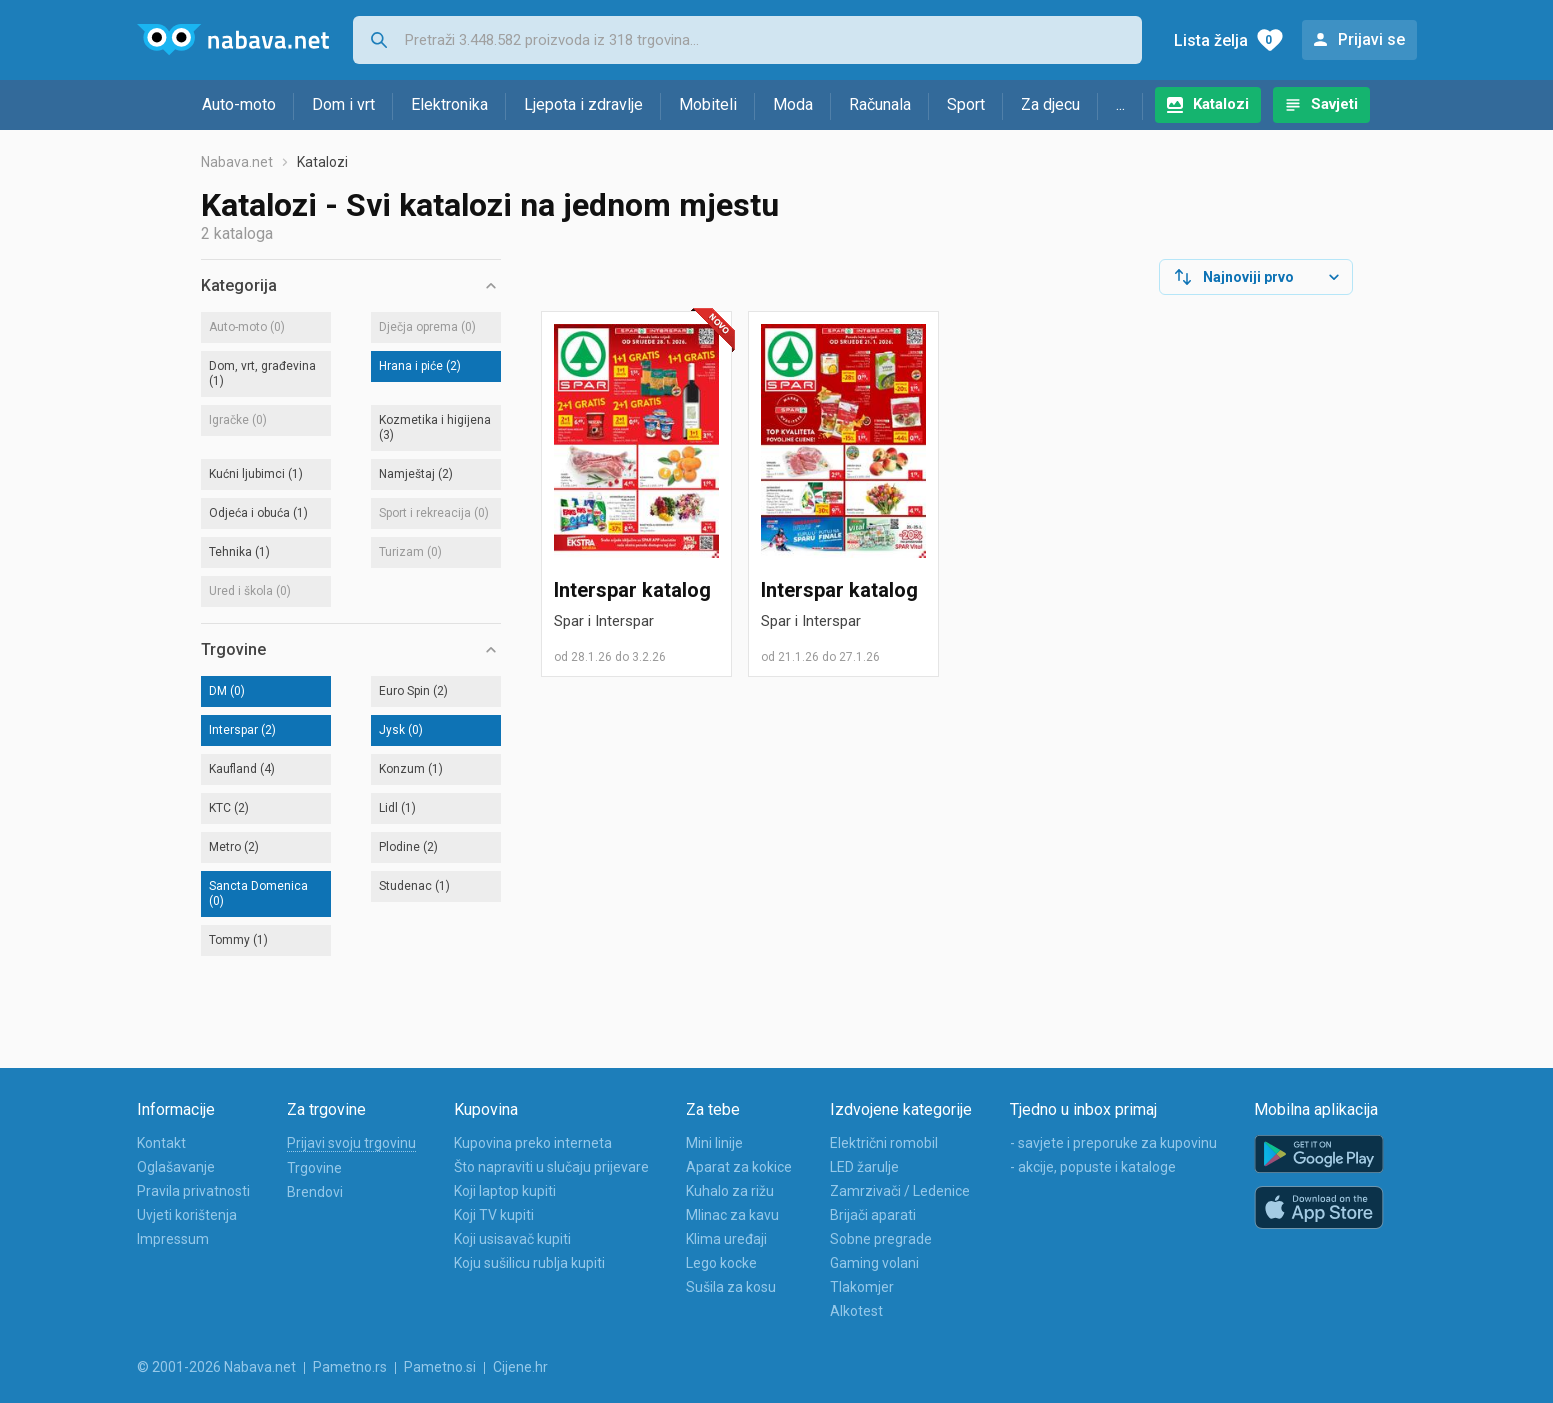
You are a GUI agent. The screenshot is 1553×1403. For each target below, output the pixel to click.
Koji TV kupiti (494, 1215)
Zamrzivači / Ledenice (900, 1191)
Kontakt (161, 1143)
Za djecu (1050, 104)
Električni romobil (884, 1143)
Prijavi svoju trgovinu (351, 1143)
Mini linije (714, 1143)
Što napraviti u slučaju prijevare (551, 1167)
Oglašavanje (176, 1167)
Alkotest (856, 1311)
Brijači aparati (873, 1215)
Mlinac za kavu (732, 1215)
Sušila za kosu (731, 1287)
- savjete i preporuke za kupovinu (1113, 1143)
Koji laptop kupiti (505, 1191)
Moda (793, 104)
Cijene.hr (520, 1367)
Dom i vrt (343, 104)
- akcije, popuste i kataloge (1093, 1167)
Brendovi (315, 1192)
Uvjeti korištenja (187, 1215)
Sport (966, 104)
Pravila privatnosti (193, 1191)
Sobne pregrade (881, 1239)
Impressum (173, 1239)
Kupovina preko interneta (533, 1143)
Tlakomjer (862, 1287)
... (1120, 104)
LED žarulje (864, 1167)
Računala (880, 104)
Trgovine (314, 1168)
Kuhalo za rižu (730, 1191)
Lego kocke (721, 1263)
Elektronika (449, 104)
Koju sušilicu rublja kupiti (529, 1263)
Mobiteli (708, 104)
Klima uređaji (726, 1239)
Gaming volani (874, 1263)
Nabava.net (237, 162)
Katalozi (1221, 104)
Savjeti (1334, 104)
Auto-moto (239, 104)
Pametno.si (440, 1367)
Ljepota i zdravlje (583, 104)
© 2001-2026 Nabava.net (216, 1367)
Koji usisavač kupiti (512, 1239)
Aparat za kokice (739, 1167)
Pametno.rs (350, 1367)
